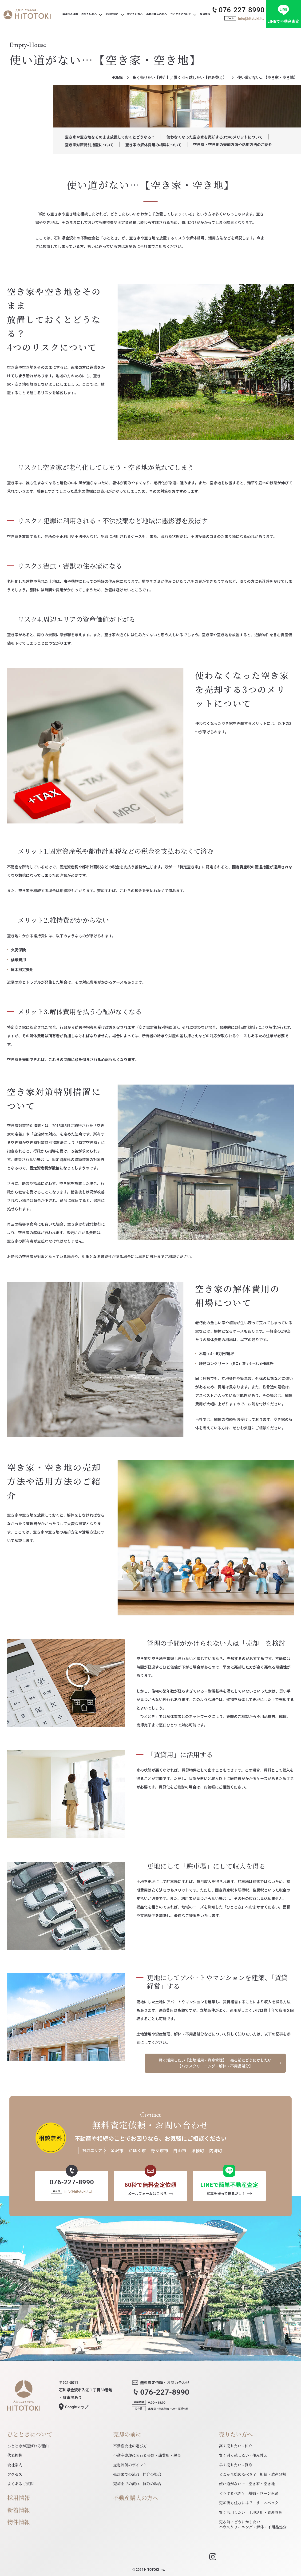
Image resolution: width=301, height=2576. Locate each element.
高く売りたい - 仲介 (235, 2446)
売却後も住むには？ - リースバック (248, 2502)
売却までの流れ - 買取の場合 (137, 2483)
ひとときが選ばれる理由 (28, 2446)
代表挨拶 (14, 2455)
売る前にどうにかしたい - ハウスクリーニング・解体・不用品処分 (252, 2524)
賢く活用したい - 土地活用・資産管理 (250, 2512)
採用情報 (18, 2497)
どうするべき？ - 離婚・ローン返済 (249, 2493)
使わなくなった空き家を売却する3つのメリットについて (214, 137)
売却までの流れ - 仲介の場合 (137, 2474)
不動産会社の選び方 (130, 2446)
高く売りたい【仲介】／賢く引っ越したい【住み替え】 (179, 78)
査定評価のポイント (130, 2465)
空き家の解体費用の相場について (153, 144)
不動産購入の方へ (135, 2497)
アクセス (14, 2474)
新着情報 (18, 2510)
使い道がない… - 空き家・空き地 (247, 2483)
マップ (76, 2407)
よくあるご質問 (20, 2483)
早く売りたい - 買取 (235, 2465)
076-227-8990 (242, 10)
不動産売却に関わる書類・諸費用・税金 (147, 2455)
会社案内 (14, 2465)
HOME (117, 78)
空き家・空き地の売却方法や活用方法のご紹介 (232, 144)
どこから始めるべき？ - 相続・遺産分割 (252, 2474)
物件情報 (18, 2522)
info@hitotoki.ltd (251, 18)
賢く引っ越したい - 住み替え (243, 2455)
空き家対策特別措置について (89, 144)
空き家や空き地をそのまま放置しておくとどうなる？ (110, 137)
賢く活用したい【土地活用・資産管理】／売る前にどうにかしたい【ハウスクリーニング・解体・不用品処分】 (215, 2063)
